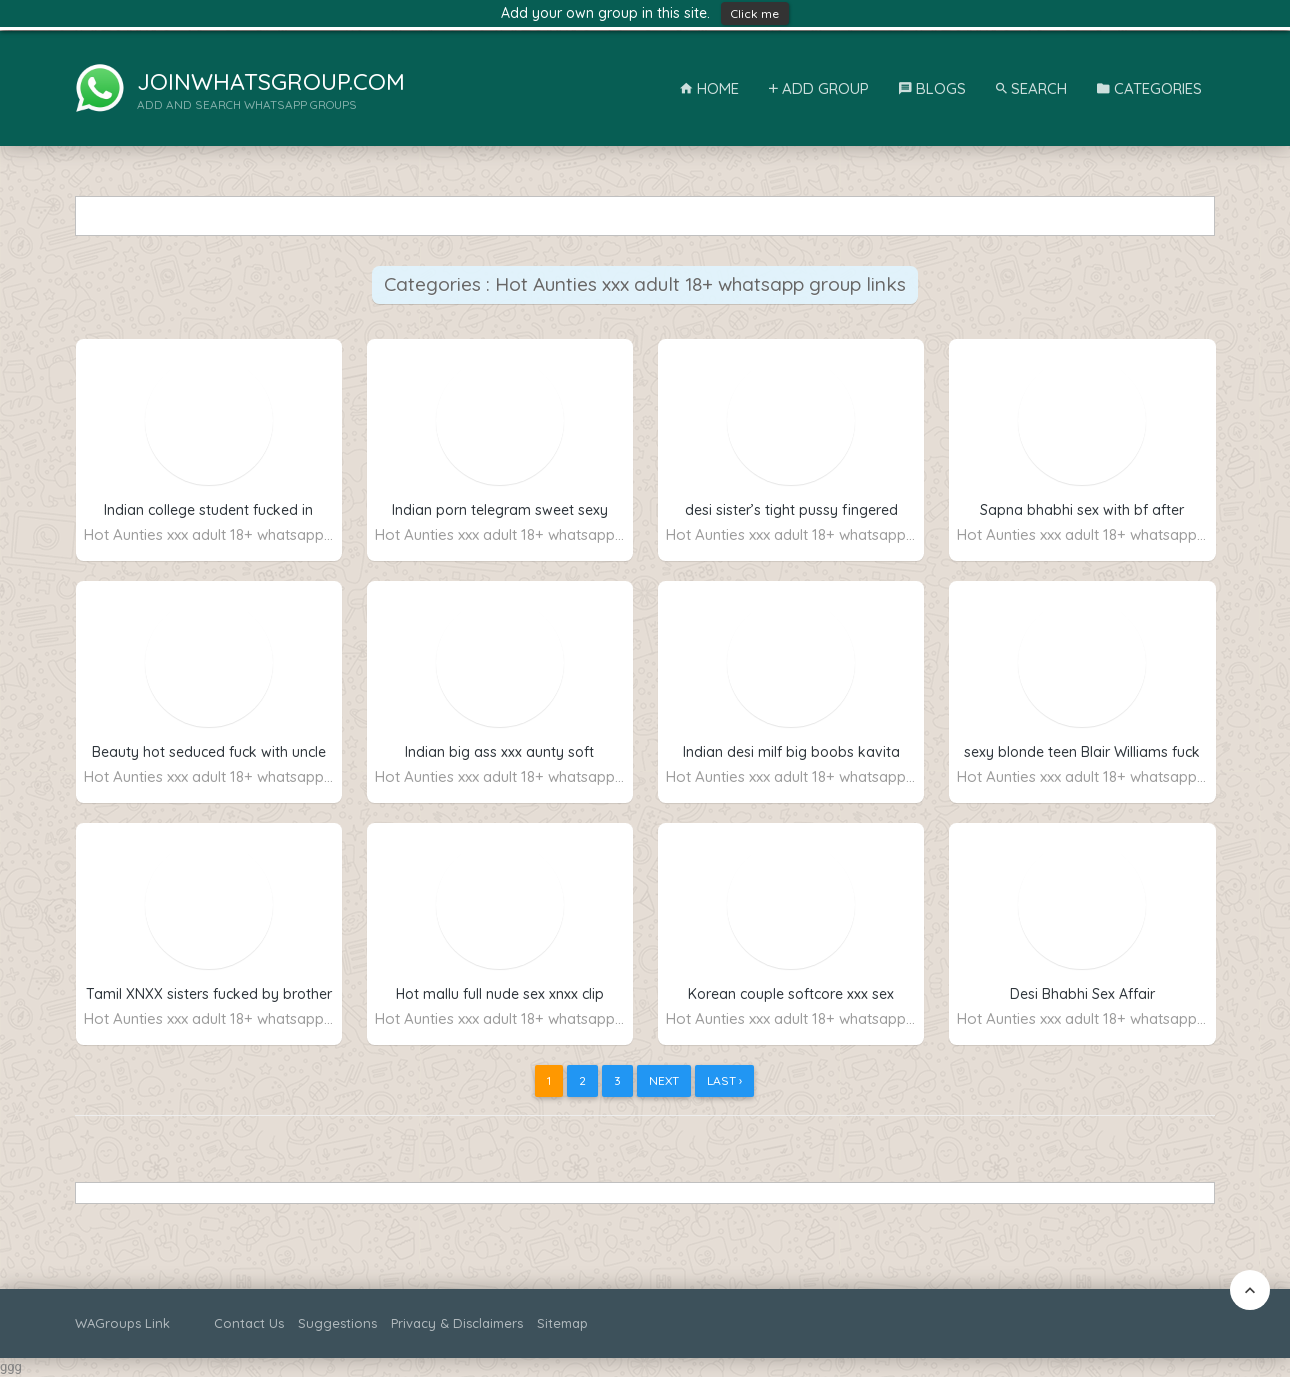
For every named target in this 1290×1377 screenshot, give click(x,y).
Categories (1149, 88)
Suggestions (337, 1323)
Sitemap (562, 1323)
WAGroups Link (122, 1323)
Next (664, 1080)
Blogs (932, 88)
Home (709, 88)
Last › (724, 1080)
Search (1031, 88)
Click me (755, 13)
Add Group (819, 88)
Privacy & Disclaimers (457, 1323)
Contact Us (249, 1323)
